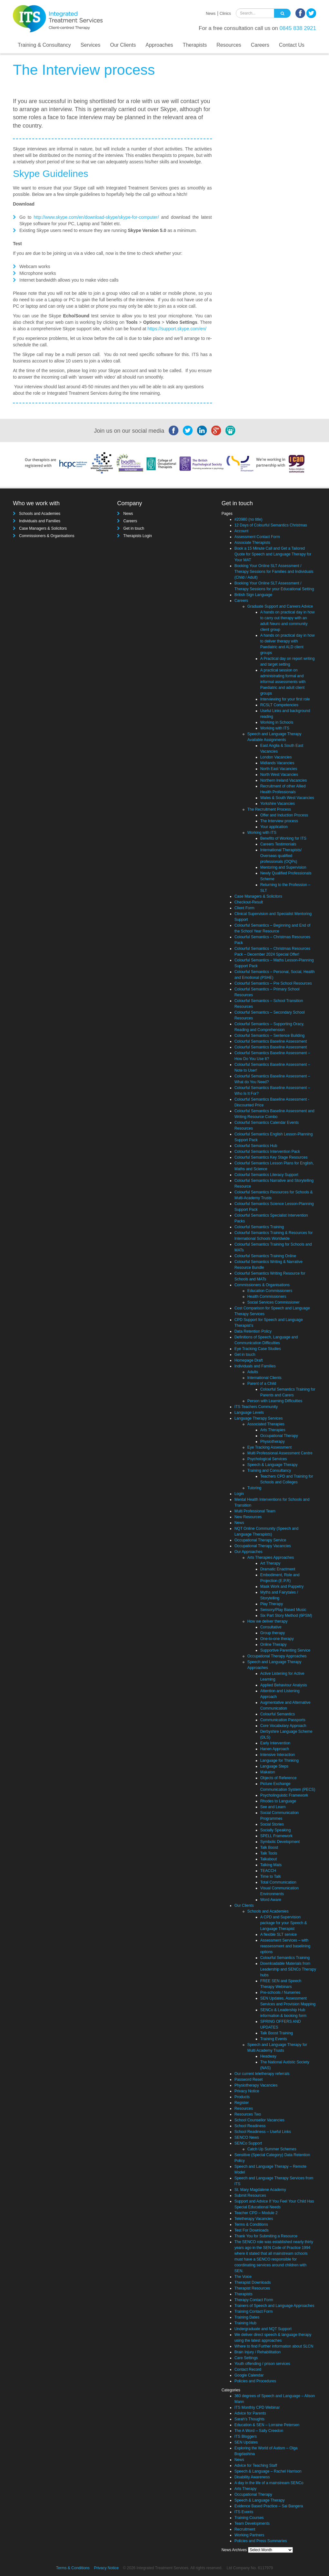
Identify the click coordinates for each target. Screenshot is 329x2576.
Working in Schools (277, 722)
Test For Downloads (251, 2230)
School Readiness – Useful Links (262, 2131)
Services (90, 45)
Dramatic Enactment (277, 1569)
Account (241, 531)
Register (241, 2102)
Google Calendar (249, 2375)
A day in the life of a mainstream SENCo (269, 2483)
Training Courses (249, 2517)
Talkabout (268, 1859)
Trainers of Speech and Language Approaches (274, 2305)
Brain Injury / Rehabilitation (257, 2352)
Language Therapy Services (258, 1418)
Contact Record (247, 2369)
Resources (228, 45)
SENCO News (246, 2137)
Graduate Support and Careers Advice (280, 606)
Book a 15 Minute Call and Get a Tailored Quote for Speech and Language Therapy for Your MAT (273, 554)
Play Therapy (271, 1604)
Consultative (271, 1627)
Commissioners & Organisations (46, 536)
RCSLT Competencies (279, 705)
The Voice (243, 2276)
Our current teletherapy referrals (262, 2073)
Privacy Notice (246, 2091)
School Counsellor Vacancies (259, 2120)
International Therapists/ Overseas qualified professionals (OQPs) (281, 856)
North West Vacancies (279, 774)
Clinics (225, 13)
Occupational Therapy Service (260, 1540)
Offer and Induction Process (284, 815)
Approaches (159, 45)
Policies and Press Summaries (260, 2541)
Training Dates (247, 2317)
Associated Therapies (265, 1424)
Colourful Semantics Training (259, 1227)
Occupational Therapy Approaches (277, 1656)
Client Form (244, 908)
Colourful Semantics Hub (255, 1145)
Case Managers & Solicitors (43, 528)
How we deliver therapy (267, 1621)
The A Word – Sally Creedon (258, 2430)
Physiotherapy (272, 1441)
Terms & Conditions (251, 2224)
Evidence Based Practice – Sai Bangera (268, 2506)
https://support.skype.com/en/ (176, 328)
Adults (252, 1372)
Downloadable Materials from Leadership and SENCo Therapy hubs (288, 1969)
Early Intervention (275, 1743)
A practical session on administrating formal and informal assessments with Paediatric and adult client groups (283, 682)
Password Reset (248, 2079)
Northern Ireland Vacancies (283, 780)
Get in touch (133, 528)
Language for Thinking (279, 1760)
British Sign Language (253, 595)
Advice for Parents (250, 2413)
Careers (260, 45)
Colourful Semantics (277, 1714)
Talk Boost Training (276, 2033)
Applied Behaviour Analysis (283, 1685)
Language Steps (274, 1766)
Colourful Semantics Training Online (265, 1256)
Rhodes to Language (278, 1801)
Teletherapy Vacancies (253, 2218)
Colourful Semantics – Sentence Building (269, 1035)
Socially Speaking (275, 1830)
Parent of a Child (261, 1383)
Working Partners (249, 2535)
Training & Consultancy (44, 45)
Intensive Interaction (277, 1754)
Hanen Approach (274, 1749)
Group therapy (272, 1633)
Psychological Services (267, 1459)
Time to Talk (270, 1876)
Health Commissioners (266, 1296)
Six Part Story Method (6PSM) (286, 1615)
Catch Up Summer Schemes (271, 2149)
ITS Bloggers (245, 2436)
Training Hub (245, 2323)
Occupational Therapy (279, 1435)
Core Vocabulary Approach (283, 1725)
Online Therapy (273, 1644)
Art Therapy (270, 1563)
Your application (274, 827)
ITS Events (244, 2512)
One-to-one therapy (277, 1638)
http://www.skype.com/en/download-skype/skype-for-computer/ (96, 217)
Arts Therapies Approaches (270, 1557)
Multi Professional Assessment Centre (280, 1453)
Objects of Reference (278, 1778)
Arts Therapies (272, 1430)
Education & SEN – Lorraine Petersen (266, 2425)
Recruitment (244, 2529)
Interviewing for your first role (285, 699)
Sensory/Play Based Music (283, 1609)
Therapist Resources (252, 2288)
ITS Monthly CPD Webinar (257, 2407)
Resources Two (247, 2114)
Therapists (195, 45)
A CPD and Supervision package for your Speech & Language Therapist (283, 1923)
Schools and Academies (39, 513)
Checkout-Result (248, 902)
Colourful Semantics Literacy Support (266, 1174)
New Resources (248, 1517)
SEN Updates (246, 2442)
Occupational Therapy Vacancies (262, 1546)
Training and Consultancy (269, 1470)
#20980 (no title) (248, 519)
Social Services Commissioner (273, 1302)
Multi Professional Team (254, 1511)
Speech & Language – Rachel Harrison (268, 2471)
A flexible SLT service (278, 1934)
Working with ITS (274, 728)
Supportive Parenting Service (285, 1650)
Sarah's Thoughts (249, 2419)
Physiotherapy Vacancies (256, 2085)
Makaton (267, 1772)
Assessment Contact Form (257, 537)
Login (239, 1493)
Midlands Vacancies (277, 763)
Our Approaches (248, 1551)
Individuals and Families (39, 521)
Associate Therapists (252, 542)
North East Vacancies (278, 769)
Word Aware (270, 1899)
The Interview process (279, 821)
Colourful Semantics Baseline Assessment (270, 1041)
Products (242, 2097)
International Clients (264, 1377)
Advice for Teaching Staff (255, 2465)
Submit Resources (250, 2195)
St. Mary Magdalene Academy (260, 2189)
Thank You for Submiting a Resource (265, 2236)
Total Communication (278, 1882)
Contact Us (291, 45)
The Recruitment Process (269, 809)
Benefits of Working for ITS (283, 838)
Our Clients (123, 45)
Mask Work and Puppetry (282, 1586)
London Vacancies (276, 757)
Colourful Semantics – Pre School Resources (273, 983)
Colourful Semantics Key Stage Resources (271, 1157)
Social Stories (272, 1824)
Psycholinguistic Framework (284, 1795)
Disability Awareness (252, 2477)
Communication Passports (282, 1720)
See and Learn (273, 1807)
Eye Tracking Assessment (269, 1447)
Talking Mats (271, 1865)
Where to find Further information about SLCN (274, 2346)
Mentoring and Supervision (283, 867)
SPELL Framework (276, 1836)
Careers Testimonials (278, 844)
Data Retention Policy (253, 1331)
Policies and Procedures (255, 2381)
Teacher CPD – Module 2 (256, 2213)
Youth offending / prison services (262, 2363)
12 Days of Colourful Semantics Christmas (270, 525)
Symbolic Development (280, 1841)
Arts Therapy (245, 2488)
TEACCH (268, 1870)
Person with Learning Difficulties (275, 1401)
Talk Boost (269, 1847)
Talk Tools (268, 1853)
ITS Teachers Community (256, 1406)
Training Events (273, 2039)
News (210, 13)
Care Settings (246, 2358)
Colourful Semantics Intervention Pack (267, 1151)
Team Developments (252, 2523)
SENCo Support (248, 2143)
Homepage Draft (248, 1360)
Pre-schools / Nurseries (280, 1992)
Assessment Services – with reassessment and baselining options (285, 1946)
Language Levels (249, 1412)
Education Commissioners (269, 1290)
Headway (268, 2056)
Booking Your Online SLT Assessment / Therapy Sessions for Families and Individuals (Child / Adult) (274, 572)
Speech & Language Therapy (272, 1464)
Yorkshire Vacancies (277, 803)
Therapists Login (137, 536)
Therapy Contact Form (253, 2300)
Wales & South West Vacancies (287, 798)
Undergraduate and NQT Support (263, 2329)
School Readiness (250, 2126)
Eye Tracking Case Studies (257, 1348)
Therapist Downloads (252, 2282)
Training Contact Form (253, 2311)
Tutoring (254, 1488)
